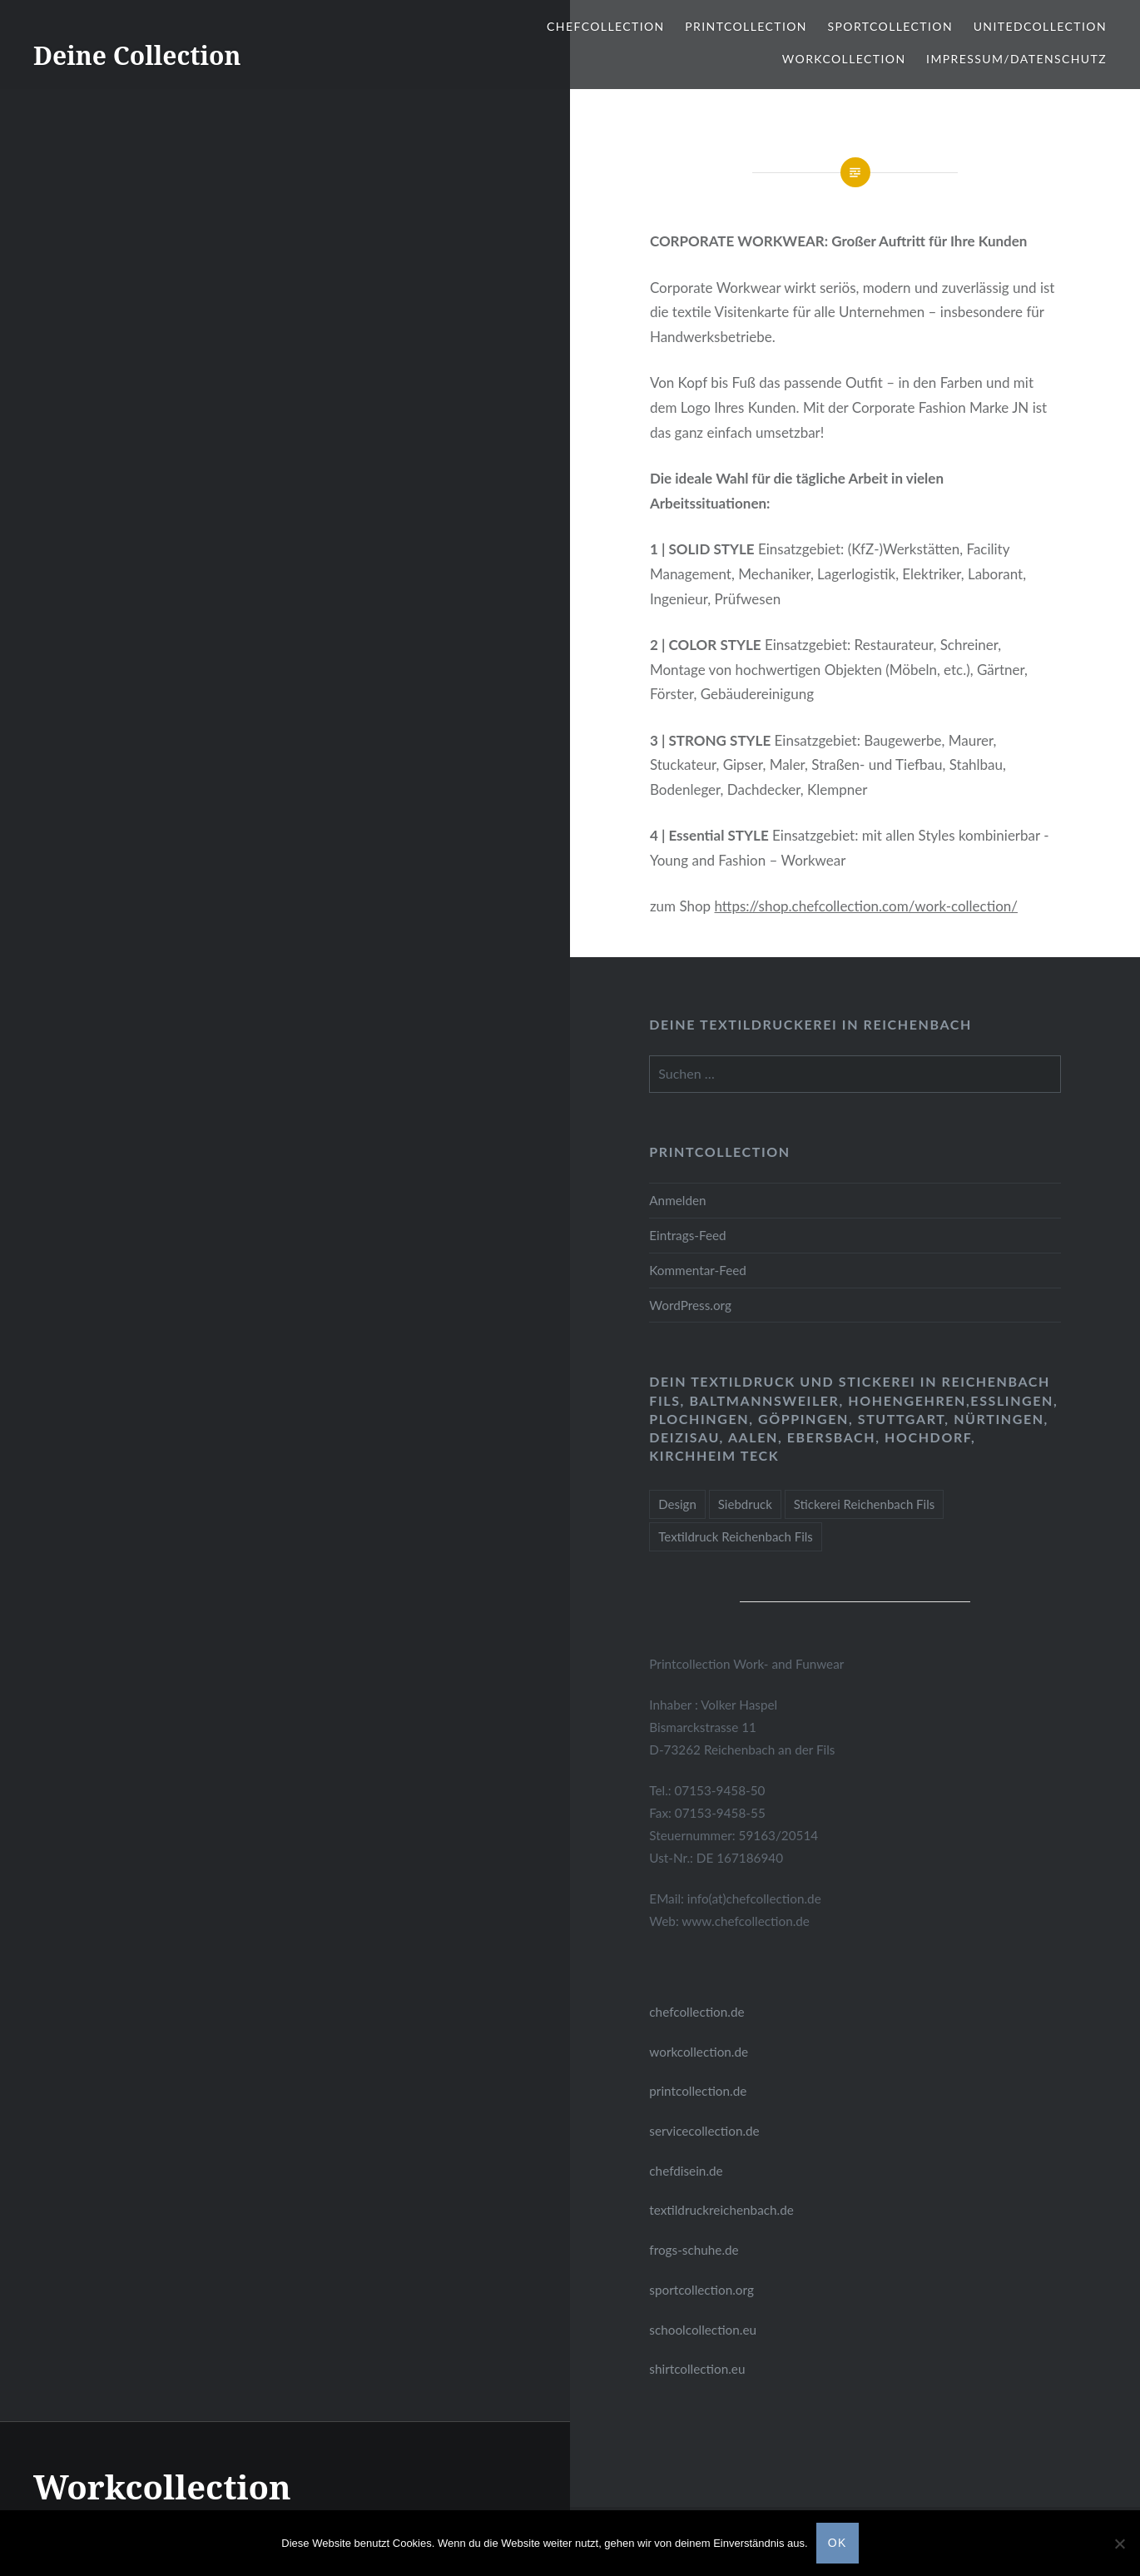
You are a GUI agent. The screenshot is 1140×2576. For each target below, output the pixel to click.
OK (837, 2542)
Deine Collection (136, 55)
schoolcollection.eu (702, 2329)
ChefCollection (606, 26)
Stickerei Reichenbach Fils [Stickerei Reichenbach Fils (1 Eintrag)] (864, 1503)
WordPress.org (690, 1305)
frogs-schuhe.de (693, 2249)
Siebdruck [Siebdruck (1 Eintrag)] (745, 1503)
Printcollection (746, 26)
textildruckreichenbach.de (721, 2209)
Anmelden (677, 1200)
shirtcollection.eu (697, 2368)
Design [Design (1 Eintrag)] (677, 1503)
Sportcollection (891, 26)
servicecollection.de (704, 2130)
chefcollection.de (696, 2011)
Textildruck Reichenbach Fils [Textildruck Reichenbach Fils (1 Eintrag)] (735, 1536)
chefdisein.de (685, 2170)
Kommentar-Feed (697, 1270)
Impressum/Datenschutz (1016, 59)
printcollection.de (697, 2090)
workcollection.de (698, 2051)
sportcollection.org (701, 2289)
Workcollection (844, 59)
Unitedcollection (1040, 26)
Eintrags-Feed (687, 1235)
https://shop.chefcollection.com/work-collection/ (866, 906)
